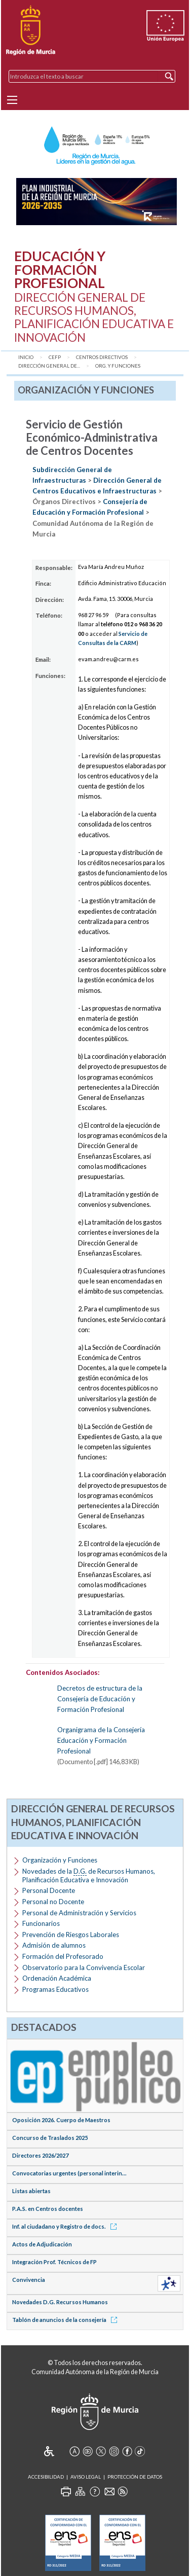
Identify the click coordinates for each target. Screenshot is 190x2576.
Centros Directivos (102, 357)
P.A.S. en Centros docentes (47, 2208)
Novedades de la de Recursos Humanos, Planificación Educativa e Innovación (88, 1875)
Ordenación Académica (56, 1978)
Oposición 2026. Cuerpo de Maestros (61, 2120)
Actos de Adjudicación (42, 2244)
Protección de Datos (134, 2477)
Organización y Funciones (59, 1860)
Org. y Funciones (117, 366)
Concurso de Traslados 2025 (50, 2137)
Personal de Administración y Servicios (79, 1913)
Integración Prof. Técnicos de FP (54, 2262)
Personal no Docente (53, 1902)
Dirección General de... (49, 366)
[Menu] (12, 100)
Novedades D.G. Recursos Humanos (60, 2302)
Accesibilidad (46, 2477)
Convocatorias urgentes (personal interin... (69, 2173)
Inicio (25, 357)
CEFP (55, 357)
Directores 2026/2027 (40, 2155)
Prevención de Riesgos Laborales (70, 1934)
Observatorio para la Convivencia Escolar (83, 1967)
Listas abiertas (31, 2191)
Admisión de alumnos (54, 1945)
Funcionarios (41, 1923)
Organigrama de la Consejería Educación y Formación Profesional (101, 1740)
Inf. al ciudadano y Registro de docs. (66, 2226)
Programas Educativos (55, 1989)
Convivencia (28, 2279)
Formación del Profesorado (62, 1956)
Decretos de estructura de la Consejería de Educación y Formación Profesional (99, 1698)
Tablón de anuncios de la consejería (66, 2319)
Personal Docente (48, 1890)
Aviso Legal (85, 2477)
